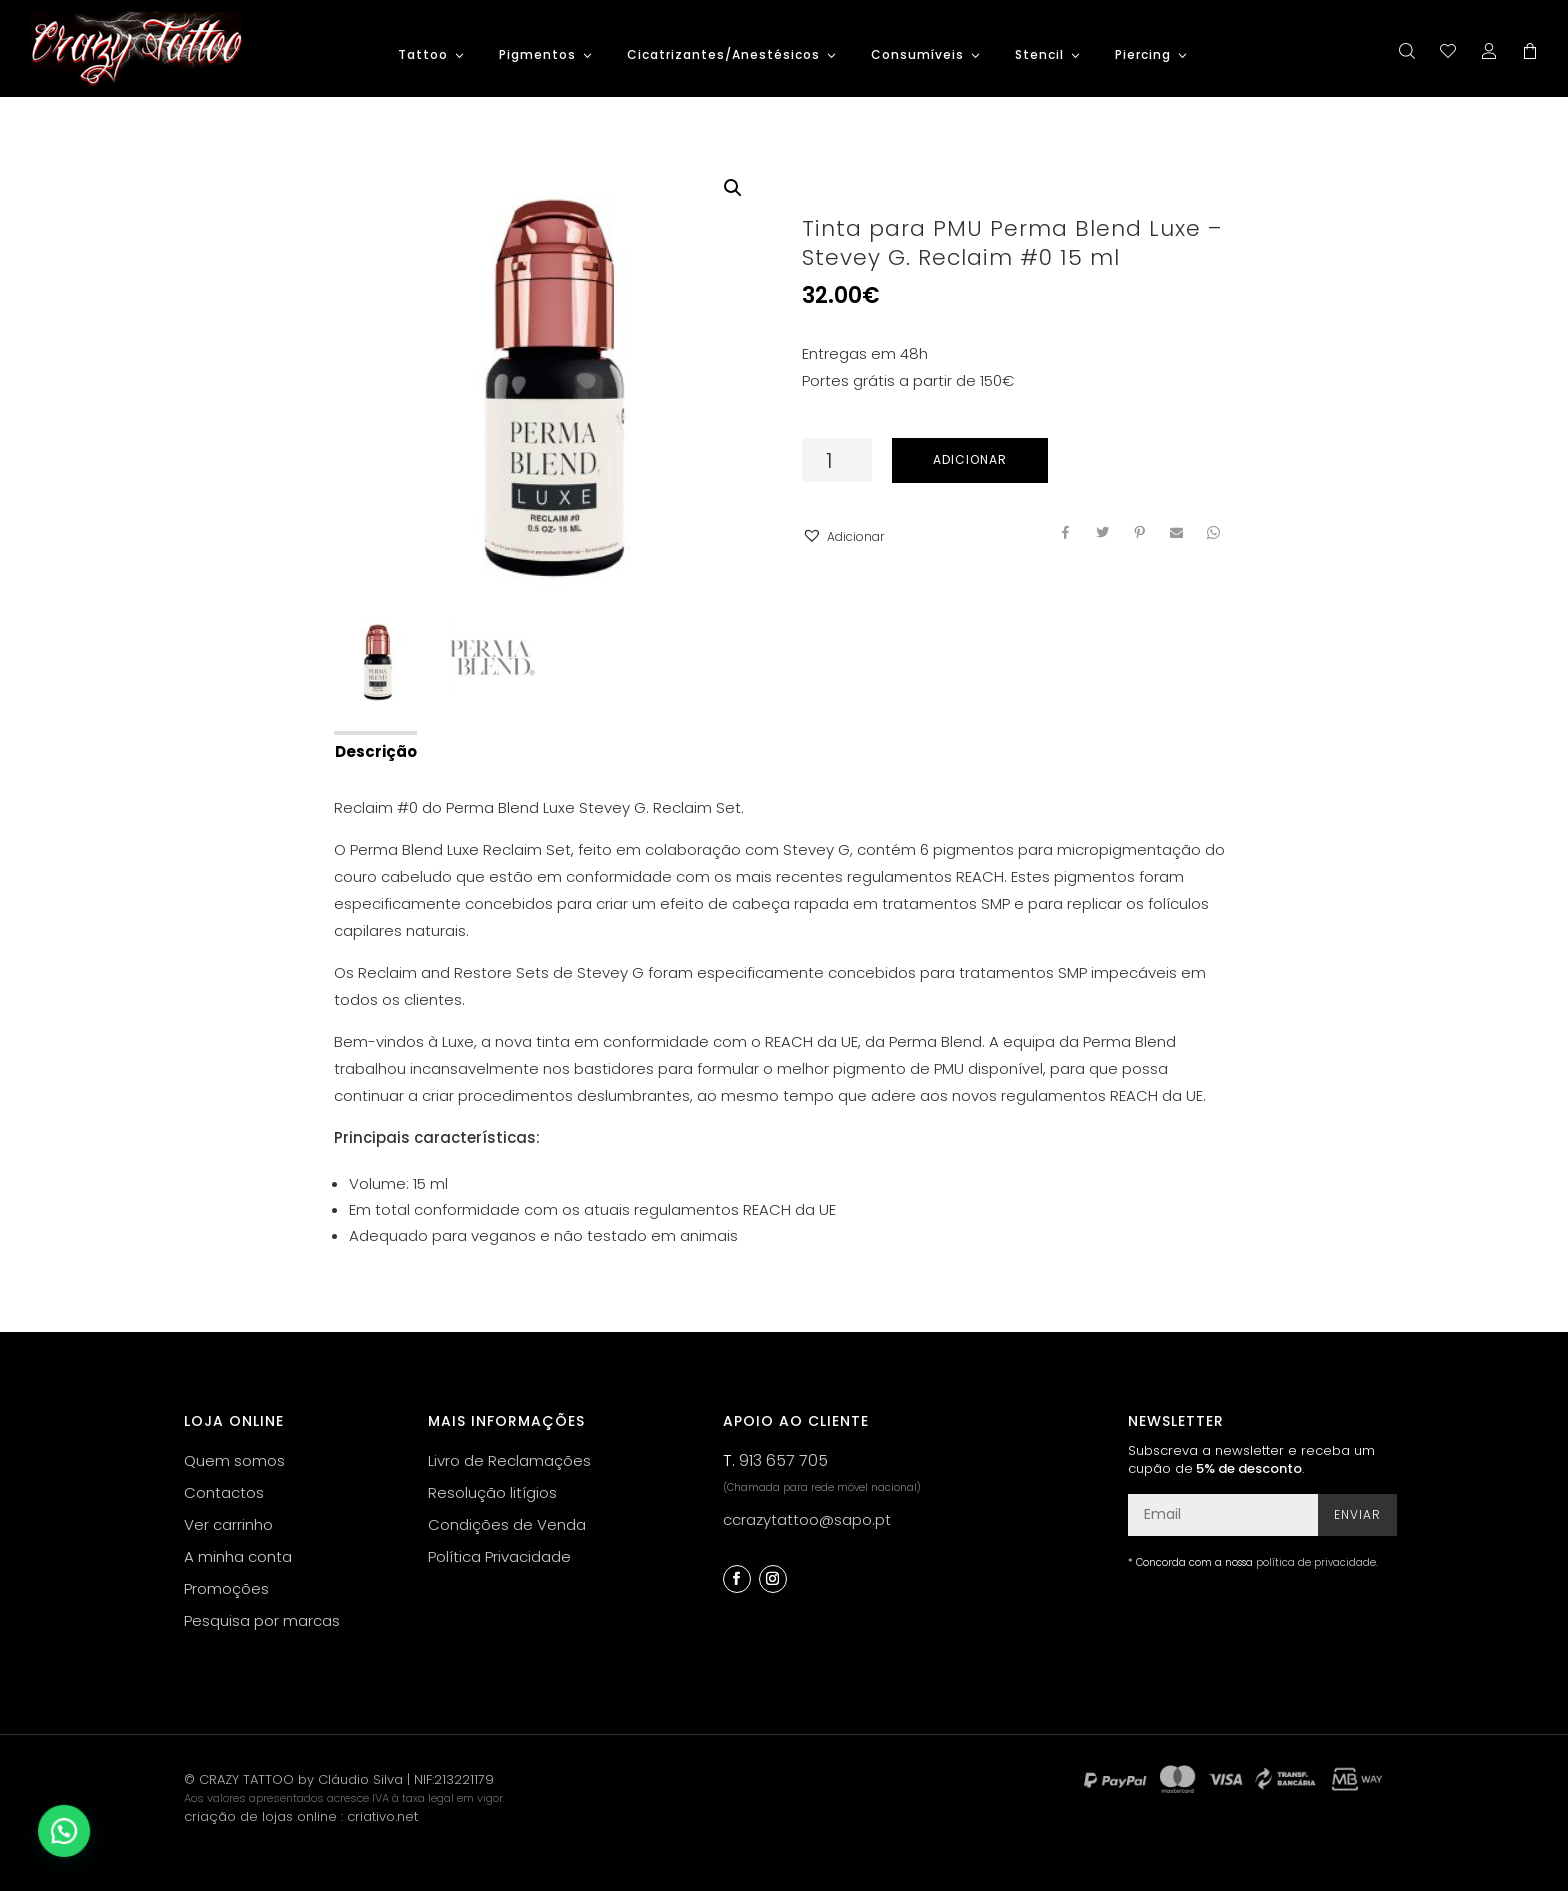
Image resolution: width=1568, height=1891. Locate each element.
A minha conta (238, 1556)
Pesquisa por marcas (262, 1620)
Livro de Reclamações (509, 1460)
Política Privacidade (499, 1556)
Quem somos (234, 1460)
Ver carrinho (228, 1524)
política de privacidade (1316, 1562)
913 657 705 (783, 1460)
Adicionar (970, 459)
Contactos (224, 1492)
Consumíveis (917, 55)
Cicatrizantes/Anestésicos (723, 55)
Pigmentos (537, 55)
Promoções (226, 1588)
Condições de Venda (507, 1524)
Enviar (1357, 1514)
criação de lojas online (260, 1816)
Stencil (1039, 55)
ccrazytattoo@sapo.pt (807, 1519)
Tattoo (423, 55)
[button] (843, 536)
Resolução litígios (492, 1492)
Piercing (1143, 55)
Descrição (376, 751)
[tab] (374, 750)
